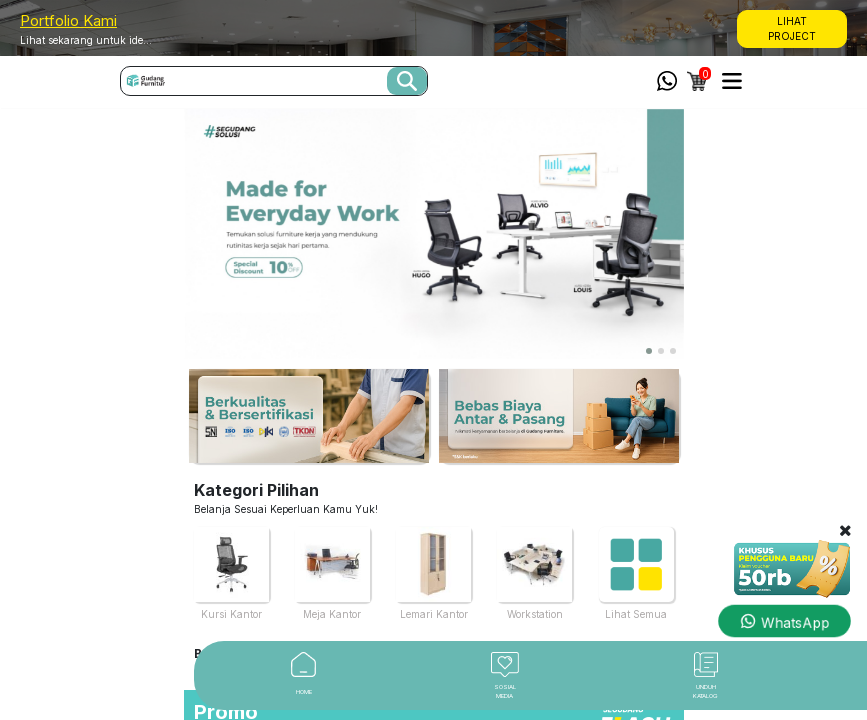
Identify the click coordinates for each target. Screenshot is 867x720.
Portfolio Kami (68, 20)
